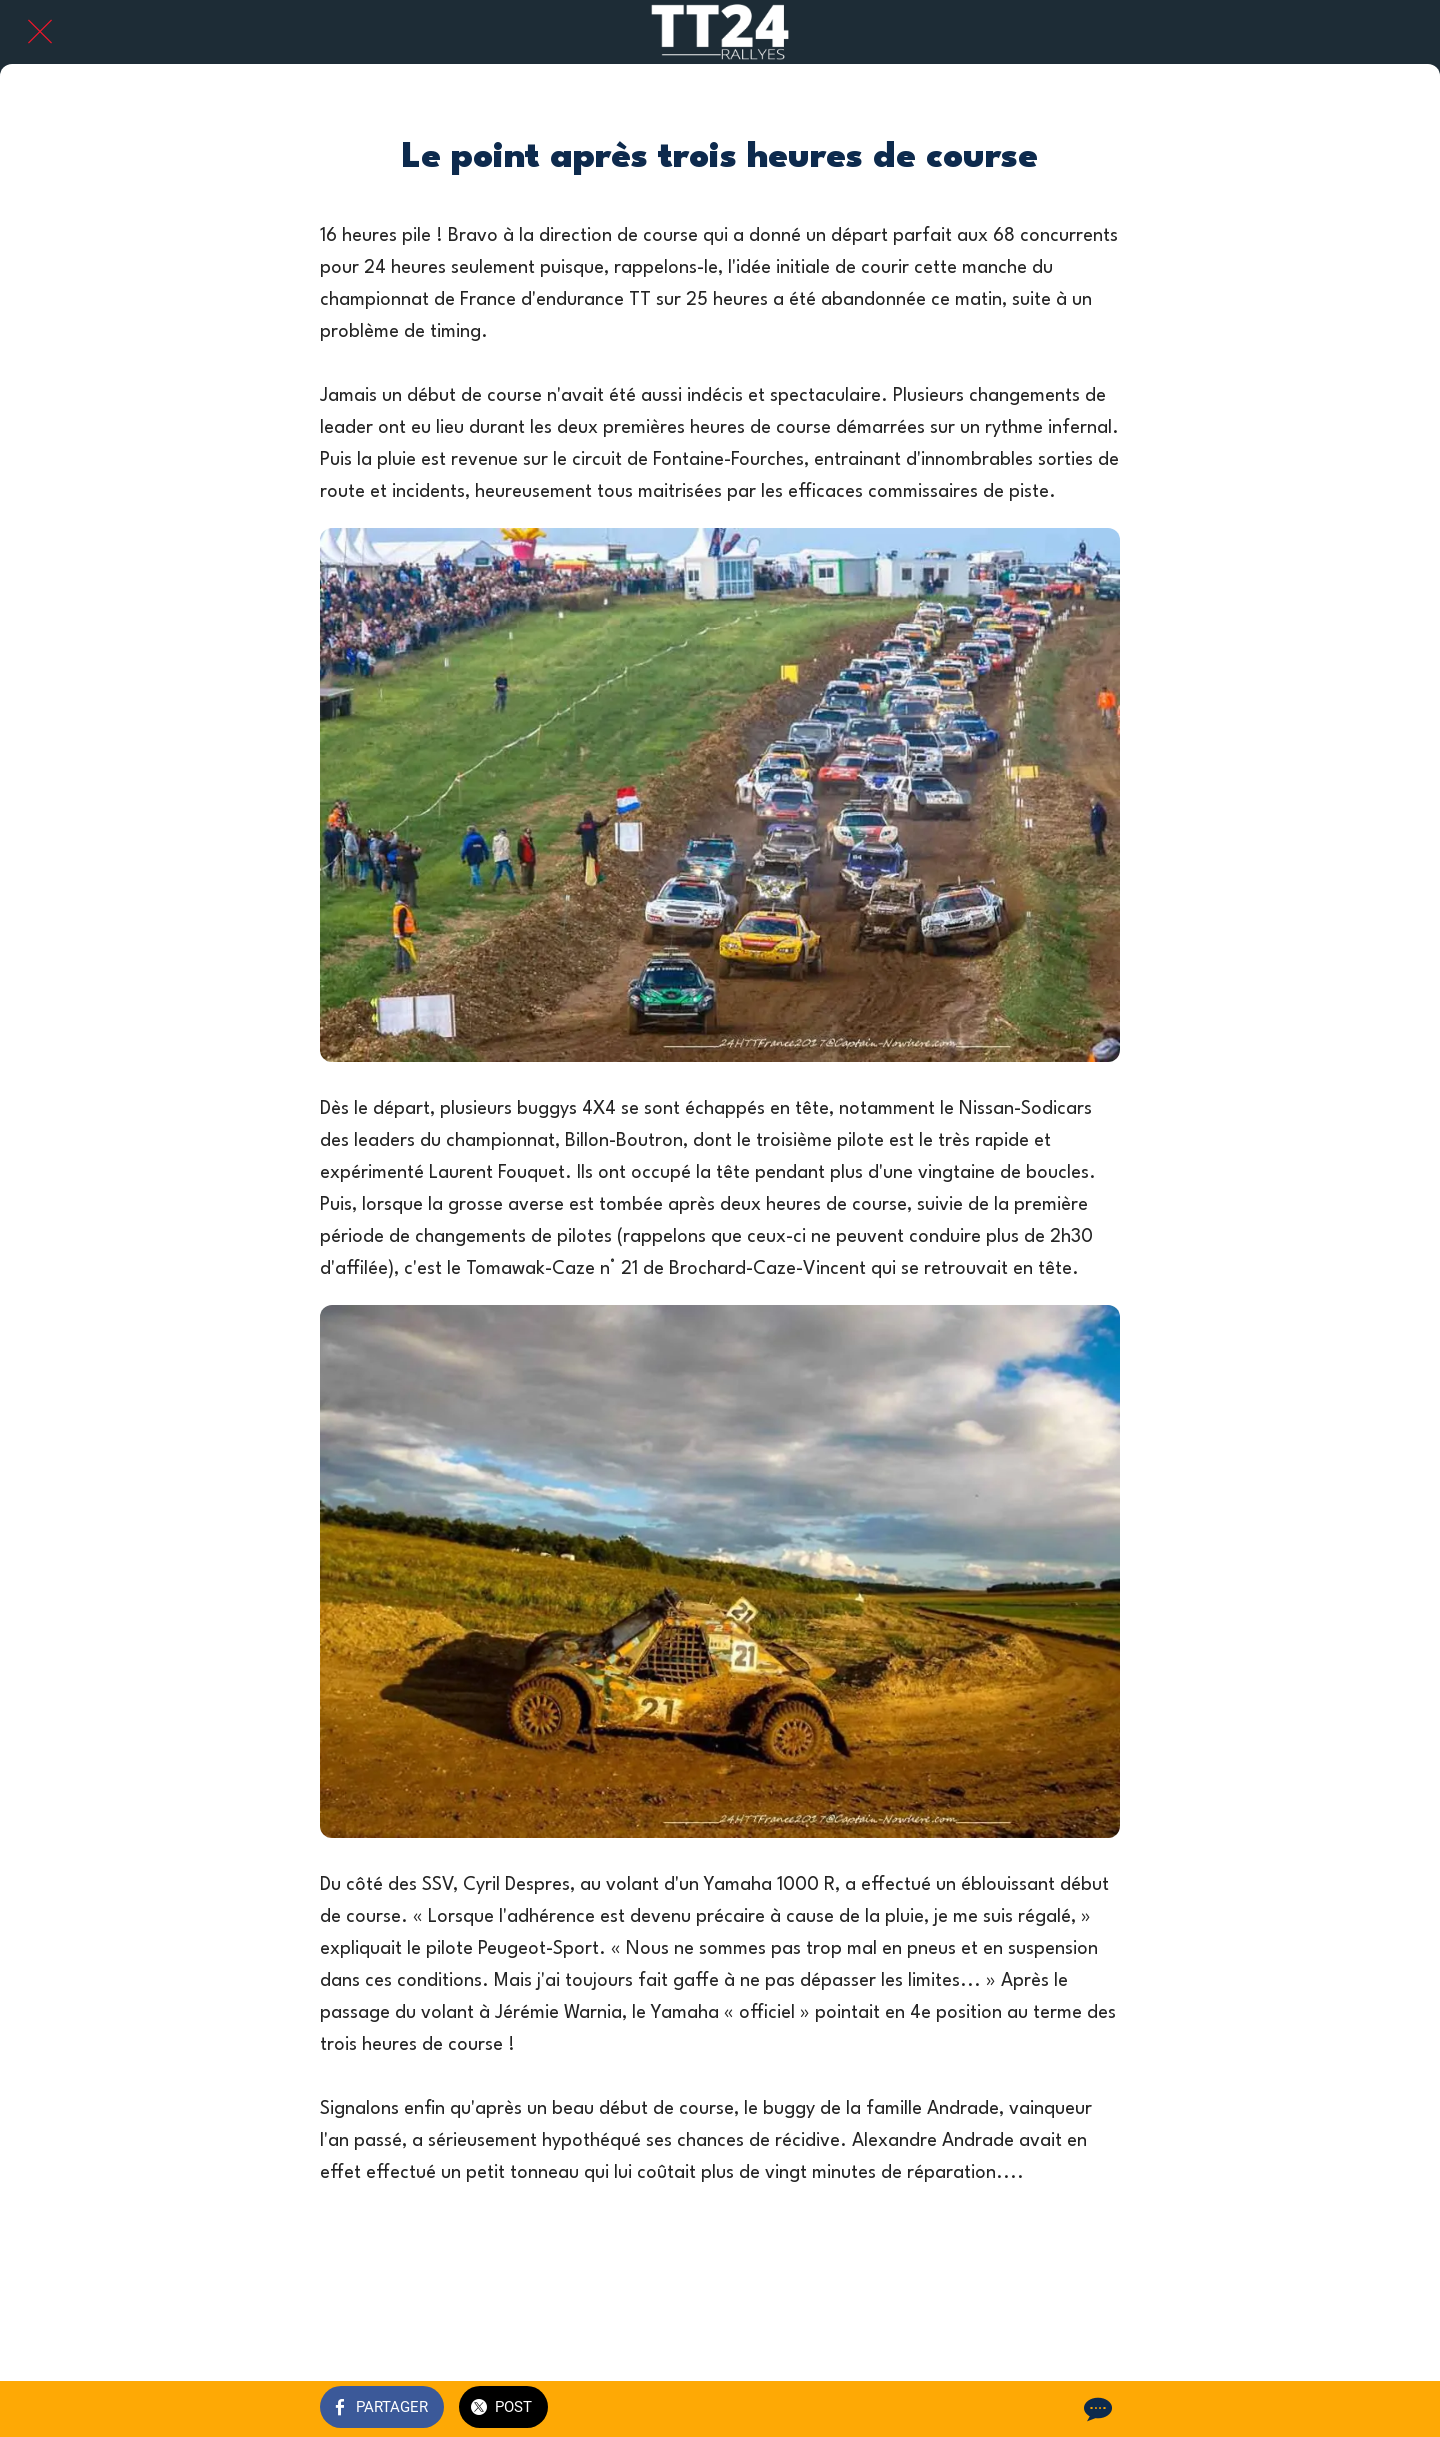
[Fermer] (40, 32)
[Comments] (1096, 2409)
